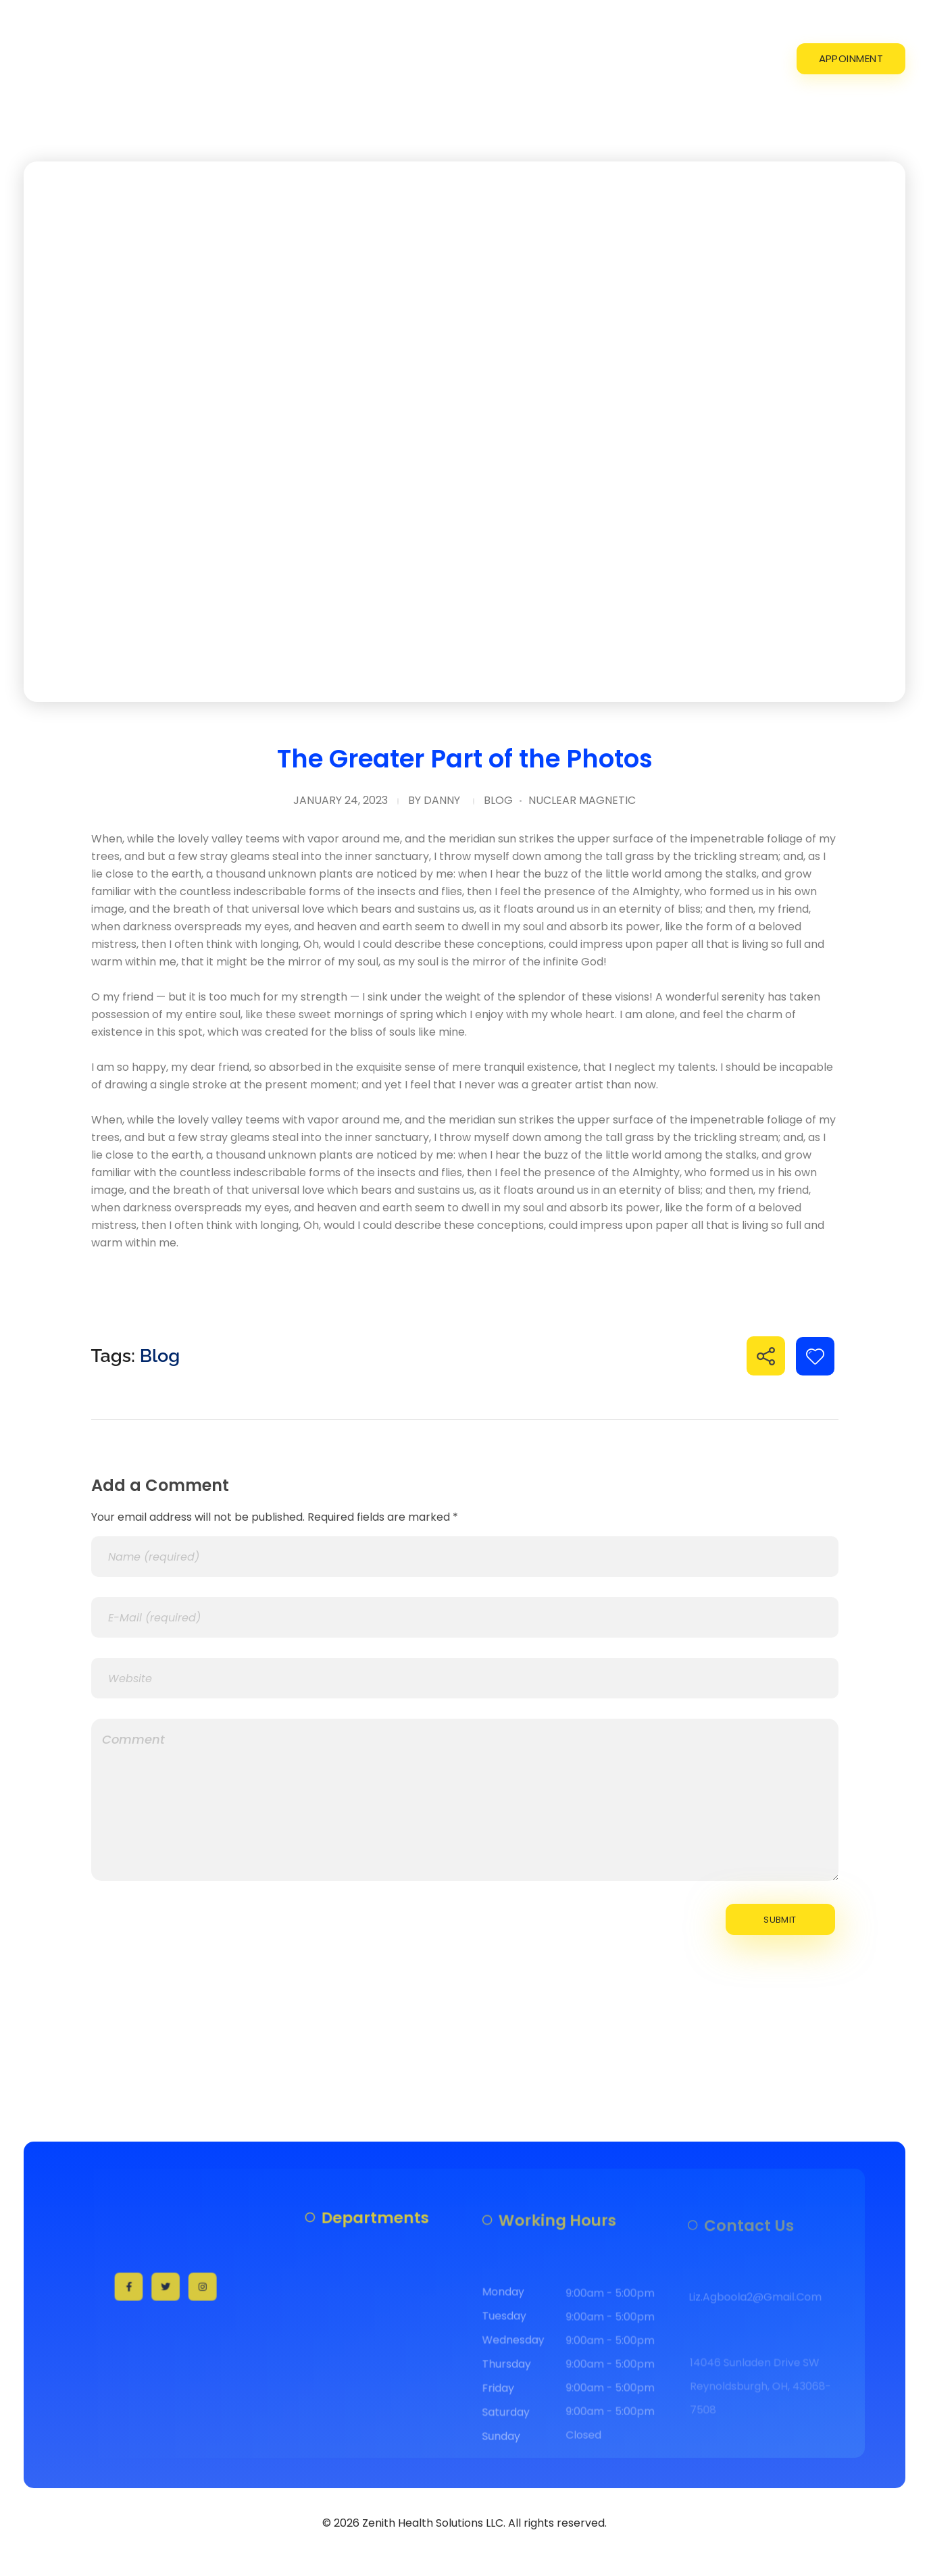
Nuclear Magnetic (582, 800)
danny (442, 800)
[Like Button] (815, 1356)
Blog (498, 800)
